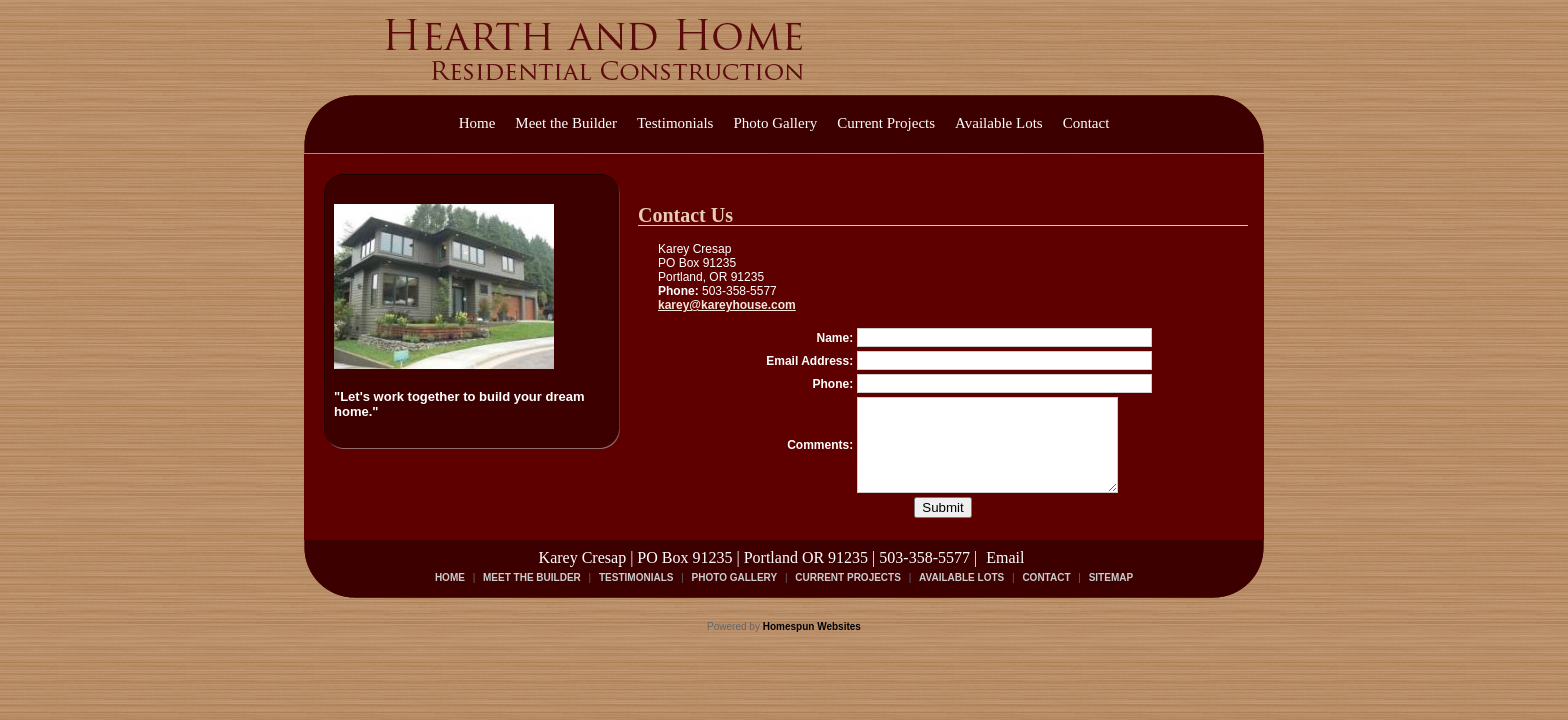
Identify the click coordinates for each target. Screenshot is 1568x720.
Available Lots (999, 123)
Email (1005, 575)
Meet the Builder (566, 123)
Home (477, 123)
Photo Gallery (775, 123)
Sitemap (1111, 595)
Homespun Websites (812, 644)
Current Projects (886, 123)
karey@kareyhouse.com (727, 305)
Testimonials (675, 123)
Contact (1086, 123)
